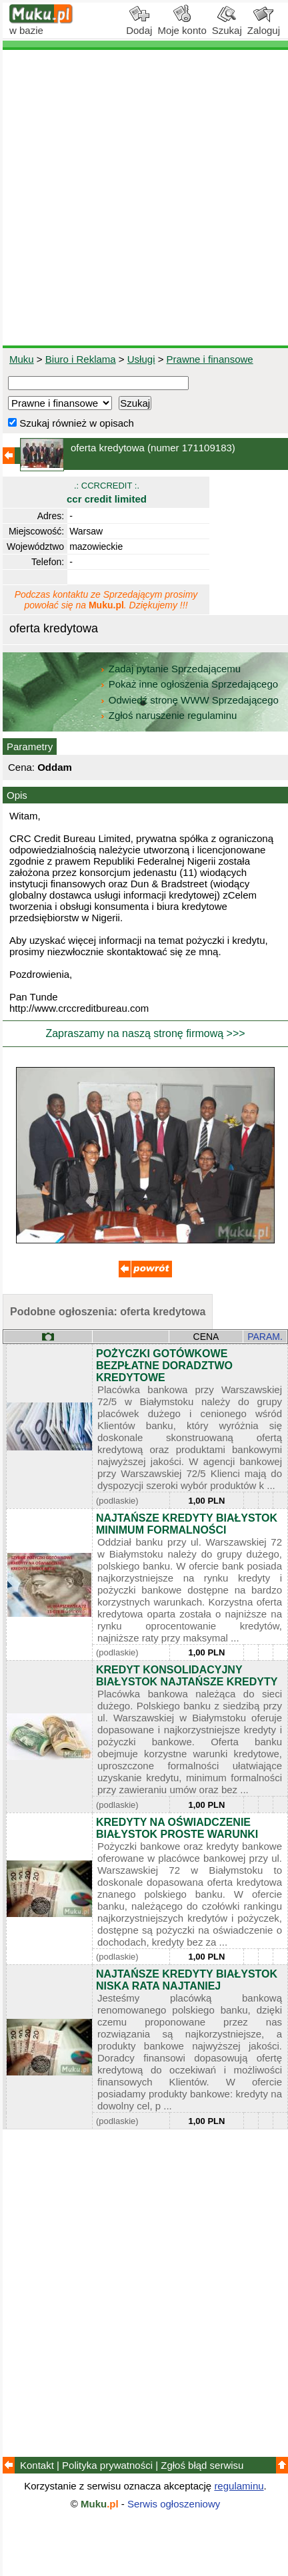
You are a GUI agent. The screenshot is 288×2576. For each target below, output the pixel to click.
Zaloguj (263, 25)
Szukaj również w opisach (71, 423)
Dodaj (139, 25)
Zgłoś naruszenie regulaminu (168, 715)
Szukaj (227, 25)
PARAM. (265, 1336)
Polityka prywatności (107, 2465)
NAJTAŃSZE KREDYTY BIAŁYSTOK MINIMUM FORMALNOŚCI (186, 1524)
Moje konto (181, 25)
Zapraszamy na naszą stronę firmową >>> (145, 1033)
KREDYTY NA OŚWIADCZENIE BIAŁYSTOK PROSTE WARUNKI (177, 1828)
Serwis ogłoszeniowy (173, 2503)
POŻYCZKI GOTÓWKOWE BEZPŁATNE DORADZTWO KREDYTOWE (164, 1365)
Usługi (141, 359)
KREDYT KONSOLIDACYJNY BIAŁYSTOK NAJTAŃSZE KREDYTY (186, 1675)
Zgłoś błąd (202, 2465)
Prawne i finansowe (210, 359)
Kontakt (37, 2465)
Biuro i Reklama (80, 359)
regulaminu (238, 2485)
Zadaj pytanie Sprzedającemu (171, 668)
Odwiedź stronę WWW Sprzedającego (190, 700)
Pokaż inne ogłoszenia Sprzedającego (190, 684)
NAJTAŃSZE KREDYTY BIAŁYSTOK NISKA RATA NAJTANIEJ (186, 1980)
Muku (21, 359)
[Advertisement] (144, 197)
